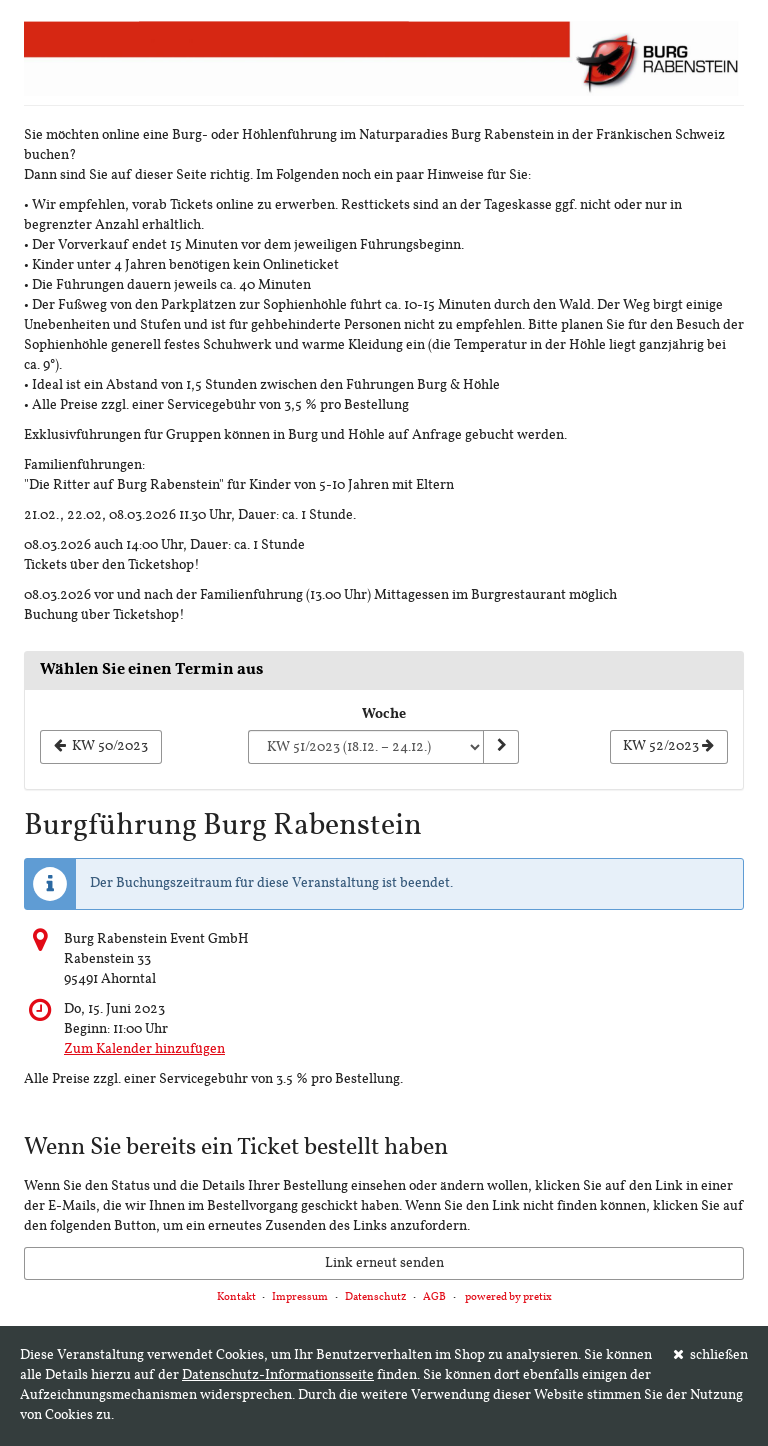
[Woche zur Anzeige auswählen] (365, 747)
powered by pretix (508, 1297)
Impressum (300, 1297)
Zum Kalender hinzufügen (144, 1049)
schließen (711, 1355)
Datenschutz (376, 1297)
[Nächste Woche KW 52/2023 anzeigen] (669, 747)
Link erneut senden (384, 1263)
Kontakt (236, 1297)
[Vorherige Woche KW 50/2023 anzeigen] (101, 747)
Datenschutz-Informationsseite (278, 1375)
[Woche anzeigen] (501, 747)
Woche (384, 714)
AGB (434, 1297)
